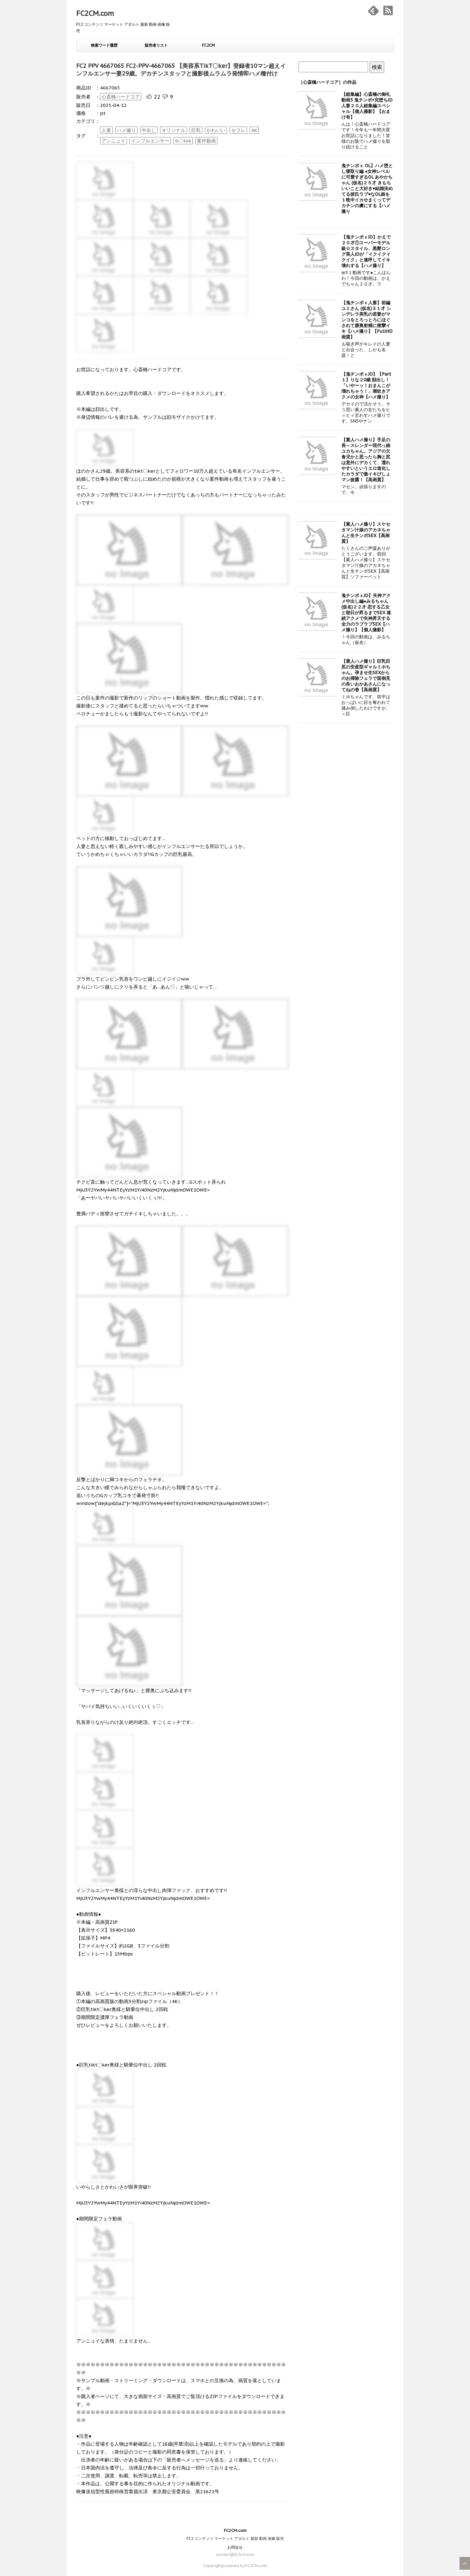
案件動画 (206, 141)
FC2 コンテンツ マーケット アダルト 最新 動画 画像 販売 (235, 2538)
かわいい (215, 130)
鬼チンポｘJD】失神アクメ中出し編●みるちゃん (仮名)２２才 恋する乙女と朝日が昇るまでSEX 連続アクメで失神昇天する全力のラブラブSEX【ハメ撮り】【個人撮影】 (366, 613)
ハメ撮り (126, 130)
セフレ (238, 130)
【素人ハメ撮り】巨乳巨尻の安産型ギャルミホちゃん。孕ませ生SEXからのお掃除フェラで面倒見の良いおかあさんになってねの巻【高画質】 (365, 675)
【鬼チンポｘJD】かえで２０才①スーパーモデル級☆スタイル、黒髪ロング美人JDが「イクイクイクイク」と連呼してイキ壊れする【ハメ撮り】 (366, 251)
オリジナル (173, 130)
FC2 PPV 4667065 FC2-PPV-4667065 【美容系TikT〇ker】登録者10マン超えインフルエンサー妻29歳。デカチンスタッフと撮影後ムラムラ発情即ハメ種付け (181, 69)
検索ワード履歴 (104, 45)
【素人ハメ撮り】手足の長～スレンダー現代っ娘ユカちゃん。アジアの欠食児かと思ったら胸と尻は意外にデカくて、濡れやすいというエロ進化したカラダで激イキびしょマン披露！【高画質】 (365, 460)
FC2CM (208, 45)
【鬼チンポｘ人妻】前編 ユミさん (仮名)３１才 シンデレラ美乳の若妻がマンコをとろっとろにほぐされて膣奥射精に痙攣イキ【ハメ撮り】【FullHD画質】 (367, 320)
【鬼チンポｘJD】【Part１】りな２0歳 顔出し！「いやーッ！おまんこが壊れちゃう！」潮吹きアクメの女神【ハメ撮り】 (366, 385)
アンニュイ (113, 141)
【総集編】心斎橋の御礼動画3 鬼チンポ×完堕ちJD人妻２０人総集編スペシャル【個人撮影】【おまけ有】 (367, 105)
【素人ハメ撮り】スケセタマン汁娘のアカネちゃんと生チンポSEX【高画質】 (365, 532)
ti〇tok (183, 141)
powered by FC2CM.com (244, 2565)
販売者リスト (156, 45)
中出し (149, 130)
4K (254, 130)
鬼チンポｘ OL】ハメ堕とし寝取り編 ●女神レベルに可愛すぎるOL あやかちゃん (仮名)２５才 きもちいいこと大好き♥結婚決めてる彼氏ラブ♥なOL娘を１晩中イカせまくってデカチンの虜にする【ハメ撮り (367, 188)
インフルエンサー (150, 141)
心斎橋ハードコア (121, 97)
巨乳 (196, 130)
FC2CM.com (95, 13)
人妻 (106, 130)
